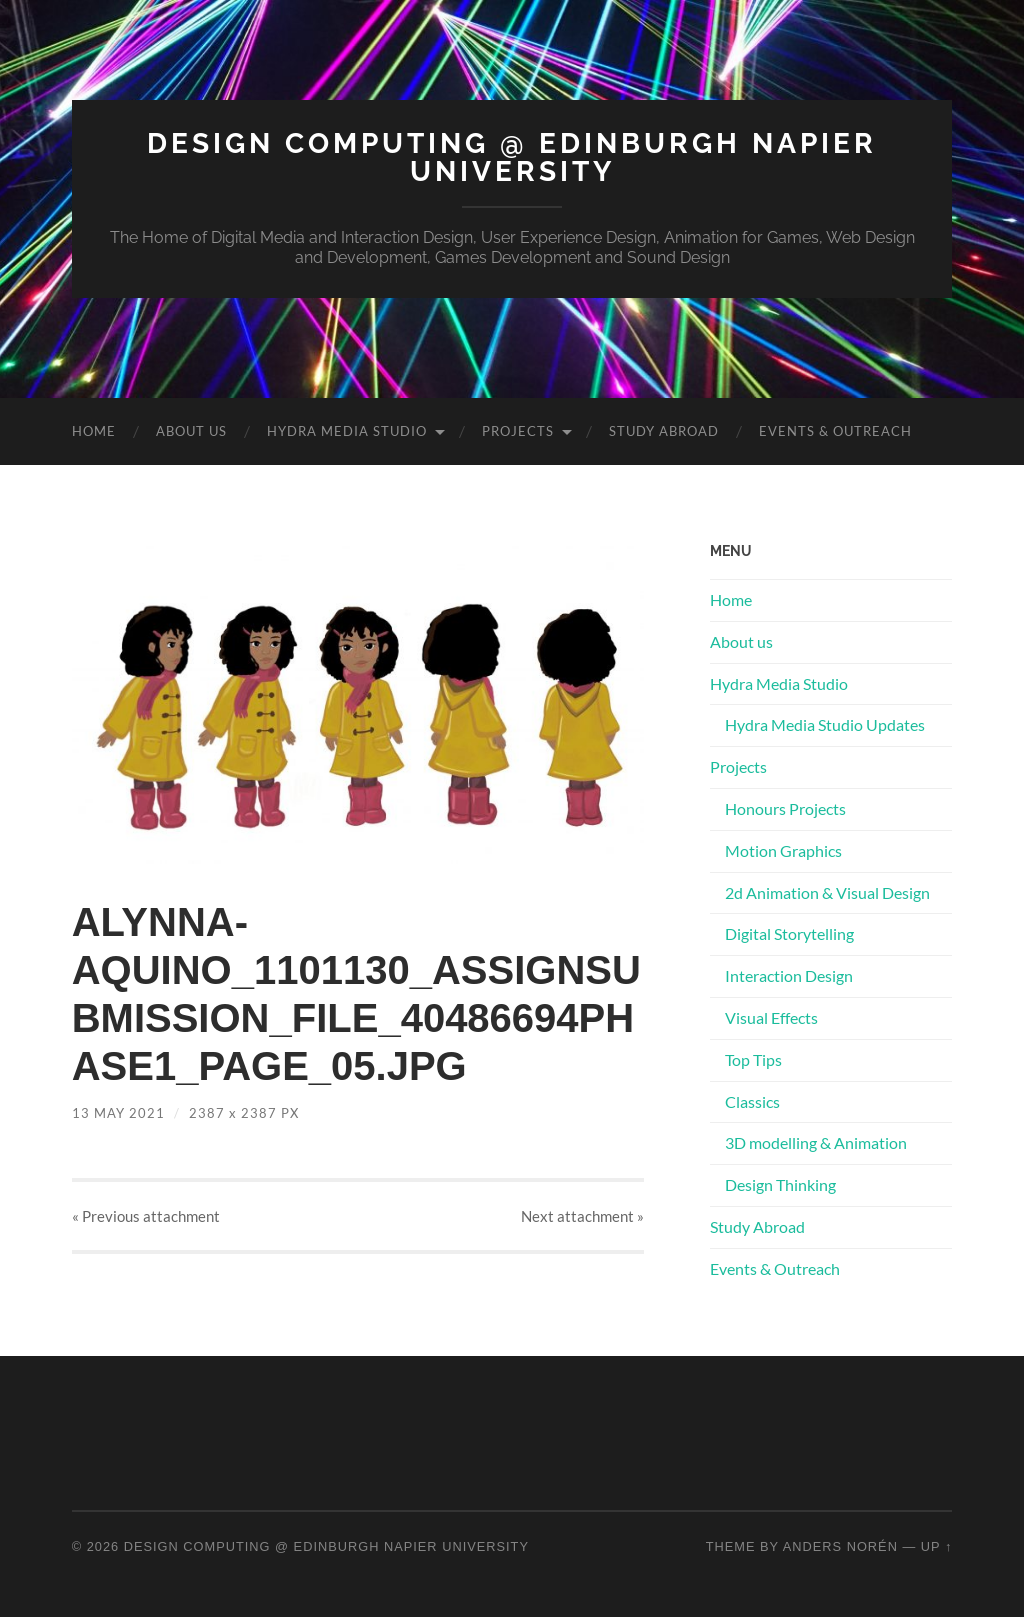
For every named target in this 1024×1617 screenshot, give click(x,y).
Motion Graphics (783, 850)
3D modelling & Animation (816, 1142)
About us (191, 431)
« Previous (146, 1216)
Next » (582, 1216)
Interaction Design (789, 975)
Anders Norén (840, 1546)
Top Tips (753, 1059)
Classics (752, 1101)
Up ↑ (937, 1546)
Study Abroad (664, 431)
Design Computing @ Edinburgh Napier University (512, 157)
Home (94, 431)
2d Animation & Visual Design (827, 892)
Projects (518, 431)
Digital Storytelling (789, 933)
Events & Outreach (835, 431)
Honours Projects (785, 808)
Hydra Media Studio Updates (825, 724)
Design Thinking (780, 1184)
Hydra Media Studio (347, 431)
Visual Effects (771, 1017)
